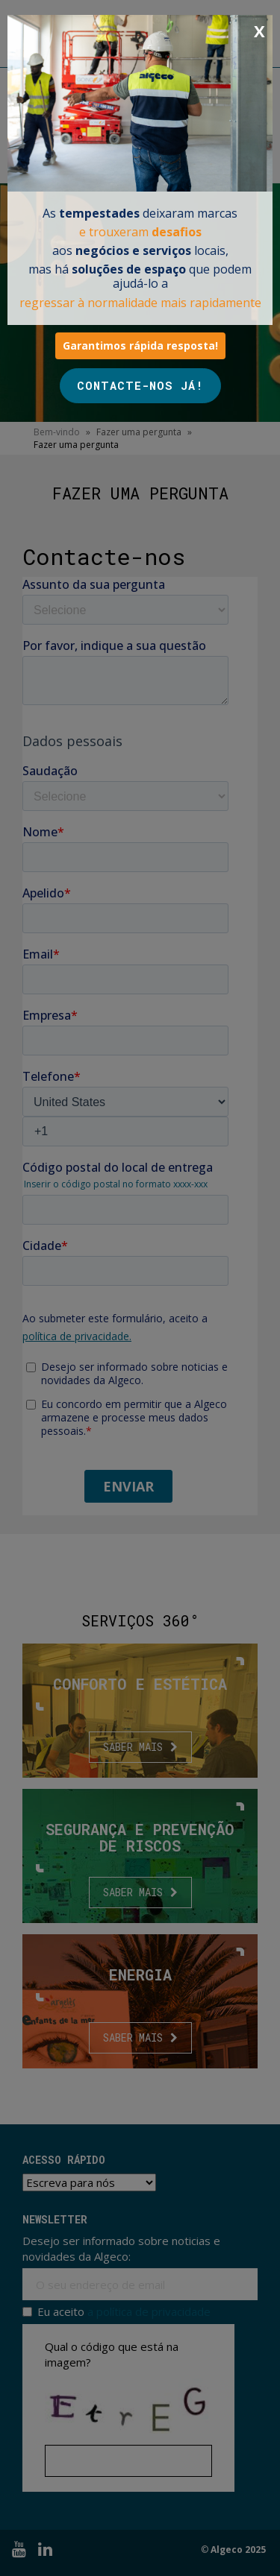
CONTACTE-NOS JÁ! (140, 385)
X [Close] (259, 30)
